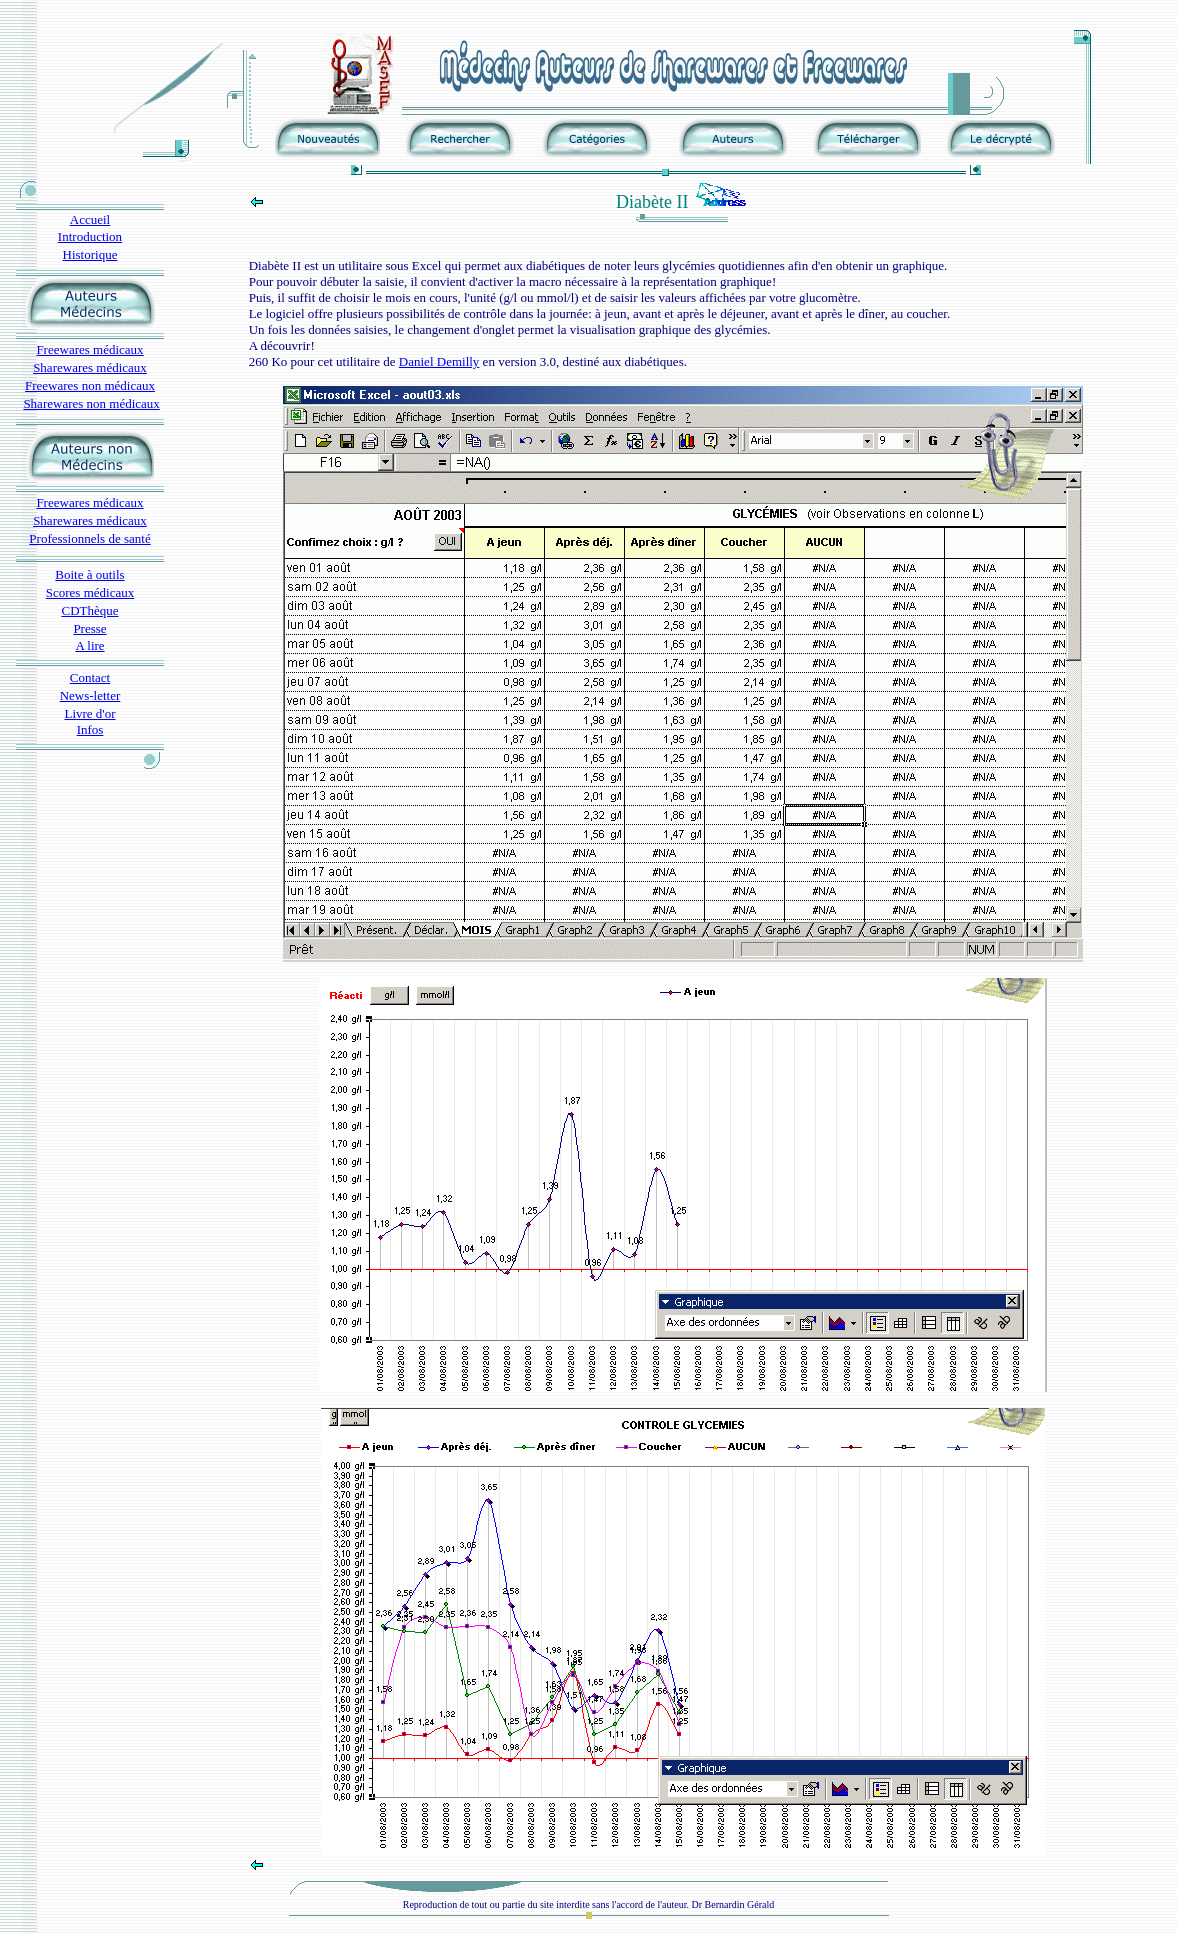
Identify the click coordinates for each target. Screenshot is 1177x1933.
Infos (90, 729)
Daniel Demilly (439, 361)
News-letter (90, 695)
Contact (90, 677)
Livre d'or (89, 713)
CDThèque (89, 610)
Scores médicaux (90, 592)
